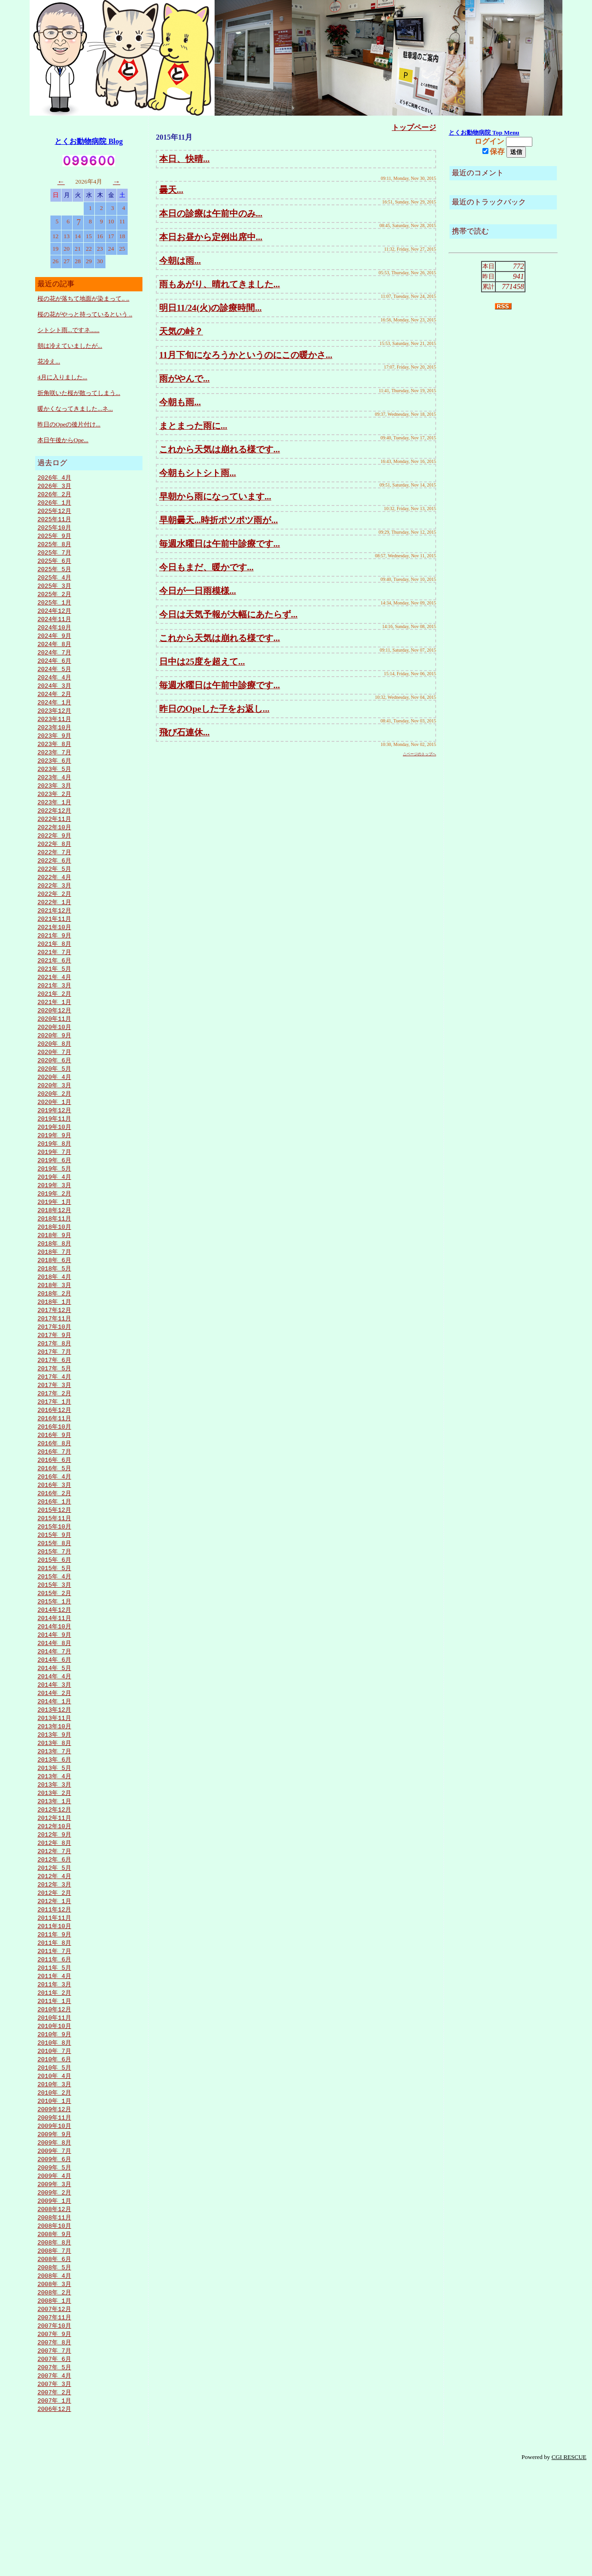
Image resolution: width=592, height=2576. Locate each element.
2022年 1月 (54, 926)
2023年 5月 (54, 785)
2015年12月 (54, 1567)
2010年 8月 (54, 2130)
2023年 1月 (54, 820)
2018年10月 (54, 1268)
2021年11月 (54, 943)
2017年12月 (54, 1356)
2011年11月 (54, 1998)
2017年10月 (54, 1374)
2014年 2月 (54, 1760)
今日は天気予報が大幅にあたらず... (228, 614)
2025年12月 (54, 513)
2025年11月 (54, 522)
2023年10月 (54, 741)
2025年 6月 (54, 565)
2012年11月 (54, 1892)
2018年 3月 (54, 1330)
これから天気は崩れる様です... (219, 449)
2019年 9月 (54, 1172)
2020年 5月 (54, 1101)
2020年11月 (54, 1049)
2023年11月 (54, 732)
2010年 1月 (54, 2191)
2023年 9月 (54, 750)
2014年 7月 (54, 1717)
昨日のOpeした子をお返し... (214, 709)
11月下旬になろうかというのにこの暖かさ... (246, 355)
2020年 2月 (54, 1128)
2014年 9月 (54, 1699)
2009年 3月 (54, 2279)
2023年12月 (54, 724)
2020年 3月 (54, 1119)
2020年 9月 (54, 1066)
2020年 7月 (54, 1084)
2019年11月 (54, 1154)
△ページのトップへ (419, 754)
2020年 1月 (54, 1137)
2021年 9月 (54, 961)
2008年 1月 (54, 2402)
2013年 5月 (54, 1840)
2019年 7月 (54, 1189)
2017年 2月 (54, 1444)
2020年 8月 (54, 1075)
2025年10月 (54, 530)
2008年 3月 (54, 2384)
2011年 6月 (54, 2042)
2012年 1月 (54, 1980)
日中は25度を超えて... (202, 661)
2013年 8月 (54, 1813)
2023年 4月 (54, 794)
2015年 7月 (54, 1611)
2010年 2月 (54, 2182)
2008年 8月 (54, 2340)
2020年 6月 (54, 1093)
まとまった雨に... (193, 426)
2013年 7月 (54, 1822)
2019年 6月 (54, 1198)
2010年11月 (54, 2103)
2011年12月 (54, 1989)
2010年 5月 (54, 2156)
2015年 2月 (54, 1655)
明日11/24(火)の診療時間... (210, 308)
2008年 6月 (54, 2358)
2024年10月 (54, 636)
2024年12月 (54, 618)
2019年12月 (54, 1145)
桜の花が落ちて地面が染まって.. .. (83, 298)
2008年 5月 (54, 2367)
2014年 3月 (54, 1752)
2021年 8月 (54, 970)
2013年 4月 (54, 1848)
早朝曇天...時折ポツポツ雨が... (218, 520)
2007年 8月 (54, 2446)
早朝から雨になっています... (215, 496)
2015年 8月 (54, 1602)
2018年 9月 (54, 1277)
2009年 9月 (54, 2226)
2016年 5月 (54, 1523)
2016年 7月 (54, 1506)
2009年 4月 (54, 2270)
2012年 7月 (54, 1927)
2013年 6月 (54, 1831)
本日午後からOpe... (62, 440)
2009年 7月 (54, 2244)
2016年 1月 (54, 1558)
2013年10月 (54, 1796)
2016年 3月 (54, 1541)
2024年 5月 (54, 680)
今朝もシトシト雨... (197, 473)
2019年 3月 (54, 1224)
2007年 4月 (54, 2481)
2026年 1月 (54, 504)
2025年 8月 (54, 548)
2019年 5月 (54, 1207)
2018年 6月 (54, 1304)
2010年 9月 (54, 2121)
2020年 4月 (54, 1110)
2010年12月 (54, 2094)
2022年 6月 (54, 882)
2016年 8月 (54, 1497)
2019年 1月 (54, 1242)
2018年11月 (54, 1260)
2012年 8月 (54, 1919)
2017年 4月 (54, 1427)
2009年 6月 (54, 2253)
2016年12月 (54, 1462)
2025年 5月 (54, 574)
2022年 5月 (54, 891)
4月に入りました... (62, 377)
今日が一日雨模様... (197, 591)
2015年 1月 (54, 1664)
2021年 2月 (54, 1022)
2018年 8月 (54, 1286)
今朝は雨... (180, 260)
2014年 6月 (54, 1725)
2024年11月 (54, 627)
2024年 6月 (54, 671)
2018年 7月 (54, 1295)
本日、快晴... (184, 159)
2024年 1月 (54, 715)
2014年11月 (54, 1681)
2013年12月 (54, 1778)
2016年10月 (54, 1479)
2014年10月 (54, 1690)
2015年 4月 (54, 1637)
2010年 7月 (54, 2138)
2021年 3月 (54, 1014)
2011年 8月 (54, 2024)
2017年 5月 (54, 1418)
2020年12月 (54, 1040)
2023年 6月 (54, 776)
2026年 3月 (54, 486)
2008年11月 (54, 2314)
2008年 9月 (54, 2332)
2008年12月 (54, 2305)
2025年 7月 (54, 557)
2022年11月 (54, 838)
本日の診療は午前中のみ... (210, 213)
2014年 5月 (54, 1734)
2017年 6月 (54, 1409)
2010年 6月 (54, 2147)
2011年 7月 (54, 2033)
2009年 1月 (54, 2297)
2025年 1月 (54, 609)
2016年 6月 (54, 1514)
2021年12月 (54, 935)
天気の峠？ (181, 331)
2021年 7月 (54, 978)
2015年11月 (54, 1576)
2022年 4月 (54, 899)
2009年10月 (54, 2217)
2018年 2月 (54, 1339)
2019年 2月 (54, 1233)
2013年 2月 (54, 1866)
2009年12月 (54, 2200)
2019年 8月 (54, 1181)
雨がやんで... (184, 378)
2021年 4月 (54, 1005)
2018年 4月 (54, 1321)
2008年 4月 (54, 2376)
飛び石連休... (184, 732)
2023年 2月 (54, 811)
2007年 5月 (54, 2472)
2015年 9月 (54, 1594)
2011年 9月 (54, 2015)
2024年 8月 (54, 653)
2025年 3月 (54, 592)
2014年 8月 (54, 1708)
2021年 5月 (54, 996)
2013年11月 (54, 1787)
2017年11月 (54, 1365)
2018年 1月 (54, 1347)
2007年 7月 (54, 2455)
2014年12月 (54, 1673)
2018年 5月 (54, 1312)
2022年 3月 (54, 908)
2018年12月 (54, 1251)
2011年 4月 (54, 2059)
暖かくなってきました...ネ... (75, 408)
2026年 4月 (54, 478)
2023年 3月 (54, 803)
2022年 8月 (54, 864)
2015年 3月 (54, 1646)
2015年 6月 (54, 1620)
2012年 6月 (54, 1936)
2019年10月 (54, 1163)
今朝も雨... (180, 402)
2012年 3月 (54, 1963)
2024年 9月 (54, 645)
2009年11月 (54, 2209)
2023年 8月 (54, 759)
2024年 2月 (54, 706)
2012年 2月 (54, 1971)
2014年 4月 (54, 1743)
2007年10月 (54, 2428)
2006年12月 (54, 2516)
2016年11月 (54, 1471)
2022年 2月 (54, 917)
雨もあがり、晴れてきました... (219, 284)
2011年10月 (54, 2007)
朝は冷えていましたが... (69, 345)
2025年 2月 (54, 601)
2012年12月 (54, 1884)
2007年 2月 (54, 2499)
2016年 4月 (54, 1532)
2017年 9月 (54, 1383)
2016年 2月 (54, 1550)
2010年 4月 (54, 2165)
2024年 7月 (54, 662)
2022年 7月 (54, 873)
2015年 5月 (54, 1629)
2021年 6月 (54, 987)
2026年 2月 (54, 495)
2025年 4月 (54, 583)
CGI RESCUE (569, 2564)
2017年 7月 (54, 1400)
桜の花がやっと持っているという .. (84, 314)
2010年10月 (54, 2112)
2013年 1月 (54, 1875)
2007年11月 (54, 2420)
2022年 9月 (54, 855)
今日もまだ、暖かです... (206, 567)
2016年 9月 (54, 1488)
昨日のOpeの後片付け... (68, 424)
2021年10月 (54, 952)
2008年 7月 (54, 2349)
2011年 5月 (54, 2050)
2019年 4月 (54, 1216)
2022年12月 (54, 829)
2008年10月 (54, 2323)
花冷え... (48, 361)
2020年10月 (54, 1058)
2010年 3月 (54, 2173)
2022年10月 (54, 847)
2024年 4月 (54, 688)
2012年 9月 (54, 1910)
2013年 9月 (54, 1804)
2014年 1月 (54, 1769)
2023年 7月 (54, 768)
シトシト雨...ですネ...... (68, 330)
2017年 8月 (54, 1391)
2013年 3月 (54, 1857)
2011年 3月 (54, 2068)
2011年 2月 (54, 2077)
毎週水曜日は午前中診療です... (219, 543)
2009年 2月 (54, 2288)
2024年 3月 (54, 697)
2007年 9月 (54, 2437)
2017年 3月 (54, 1435)
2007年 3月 (54, 2490)
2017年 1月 (54, 1453)
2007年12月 (54, 2411)
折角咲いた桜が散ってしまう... (78, 392)
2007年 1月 (54, 2507)
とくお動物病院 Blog (89, 141)
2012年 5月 (54, 1945)
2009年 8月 (54, 2235)
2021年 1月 (54, 1031)
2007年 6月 (54, 2463)
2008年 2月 (54, 2393)
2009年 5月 (54, 2261)
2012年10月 (54, 1901)
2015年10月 (54, 1585)
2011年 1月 (54, 2086)
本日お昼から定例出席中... (210, 237)
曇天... (171, 190)
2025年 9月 (54, 539)
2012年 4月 (54, 1954)
